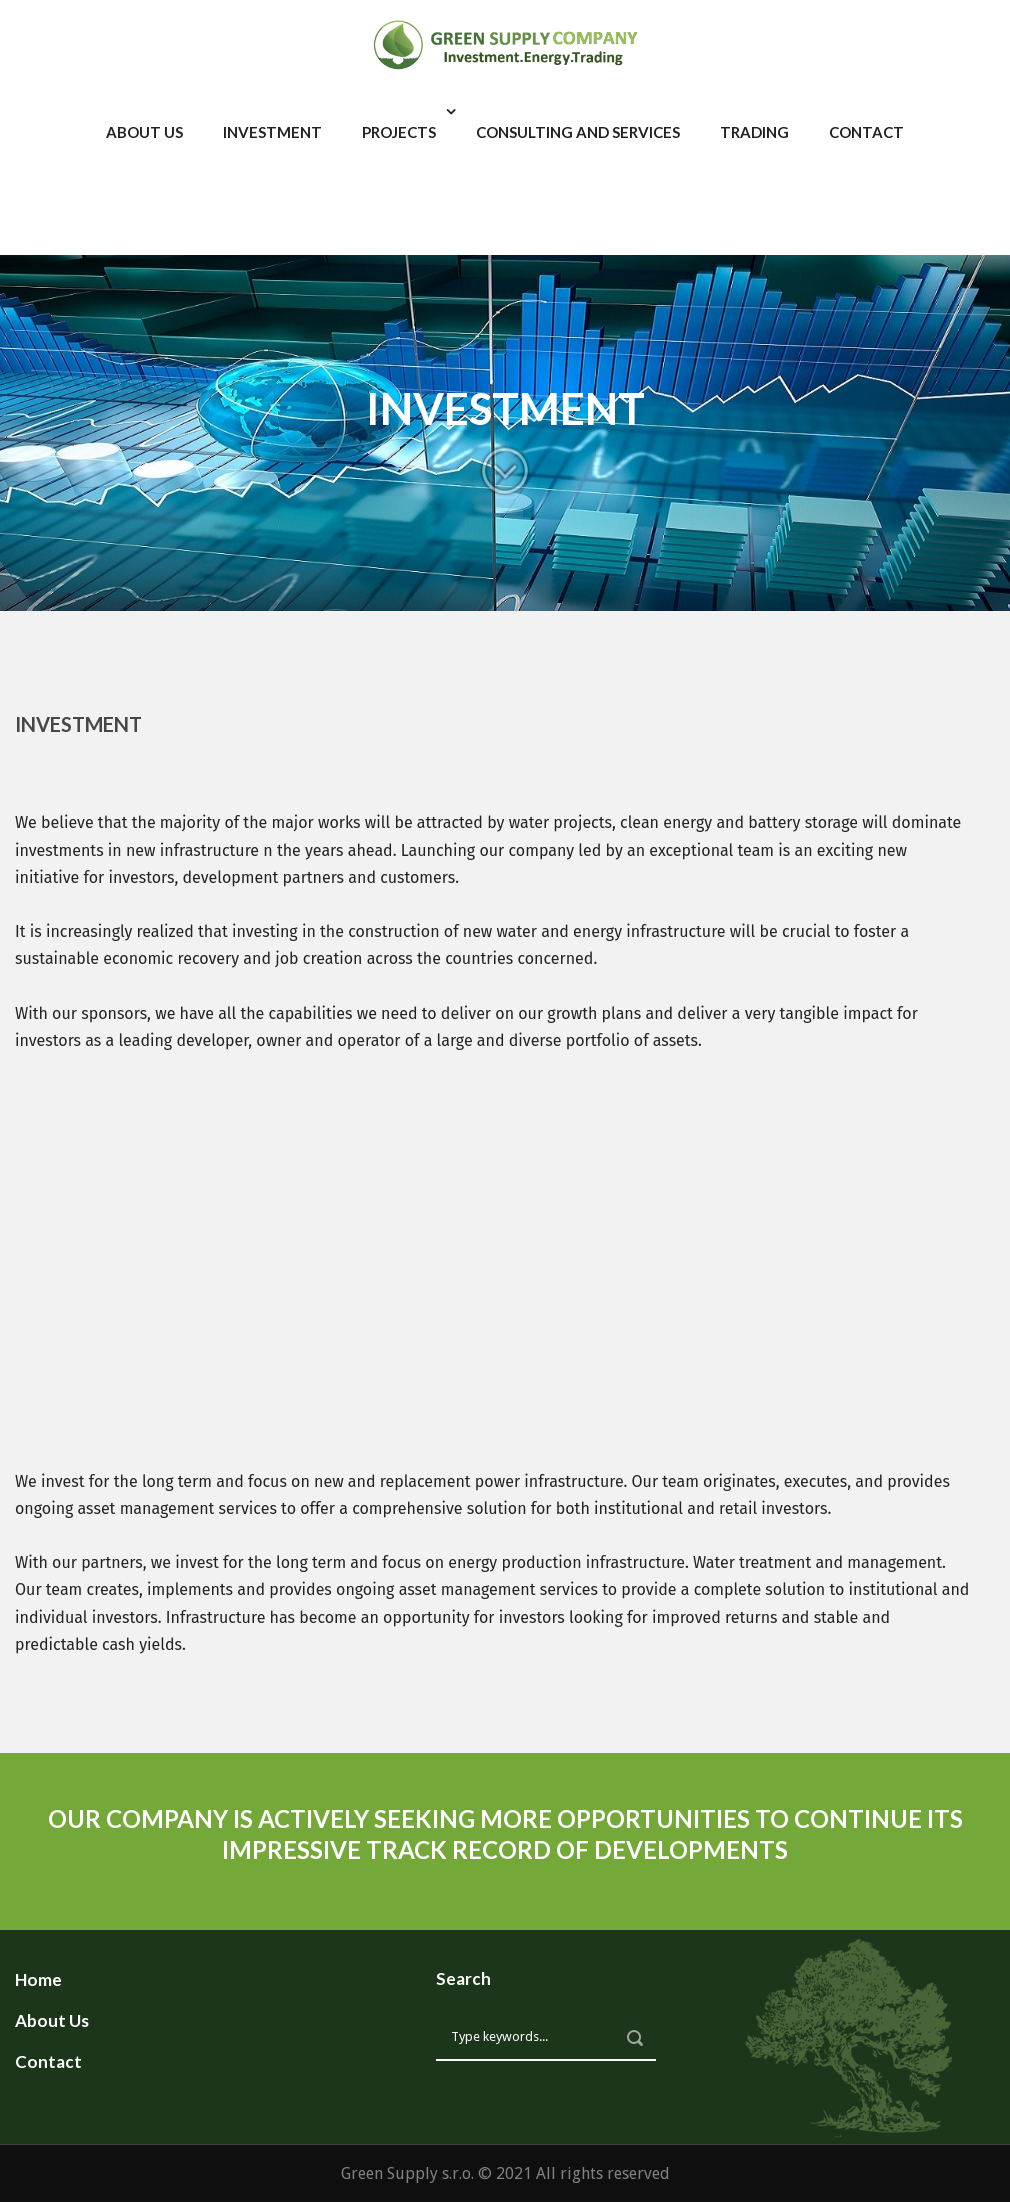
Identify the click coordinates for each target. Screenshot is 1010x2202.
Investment (272, 132)
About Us (144, 132)
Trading (754, 132)
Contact (866, 132)
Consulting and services (578, 132)
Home (38, 1979)
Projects (399, 132)
